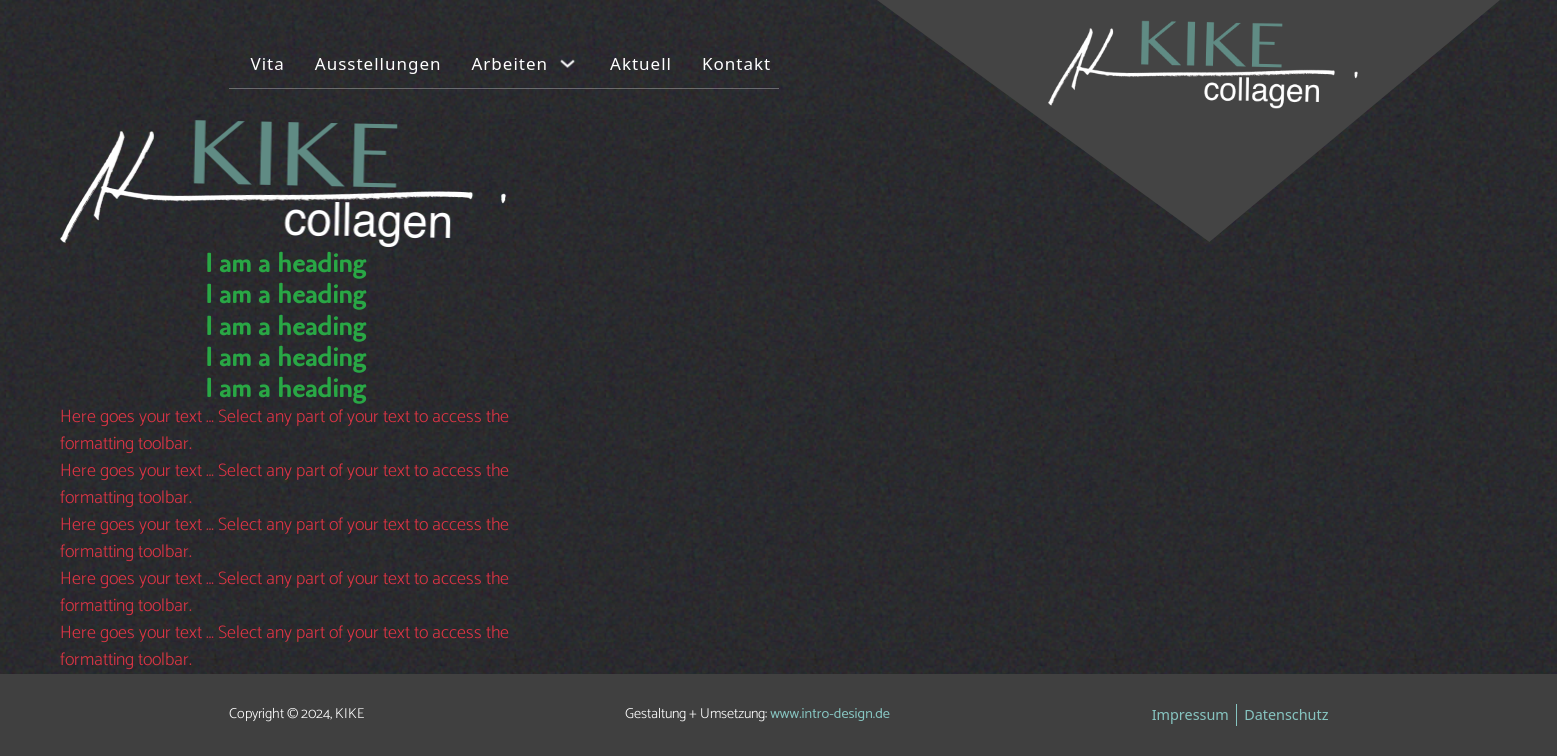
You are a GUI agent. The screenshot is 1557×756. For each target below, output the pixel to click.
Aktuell (641, 63)
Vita (268, 63)
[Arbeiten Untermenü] (567, 63)
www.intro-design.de (830, 714)
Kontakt (736, 63)
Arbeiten (509, 63)
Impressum (1190, 714)
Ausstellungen (378, 63)
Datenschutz (1286, 714)
